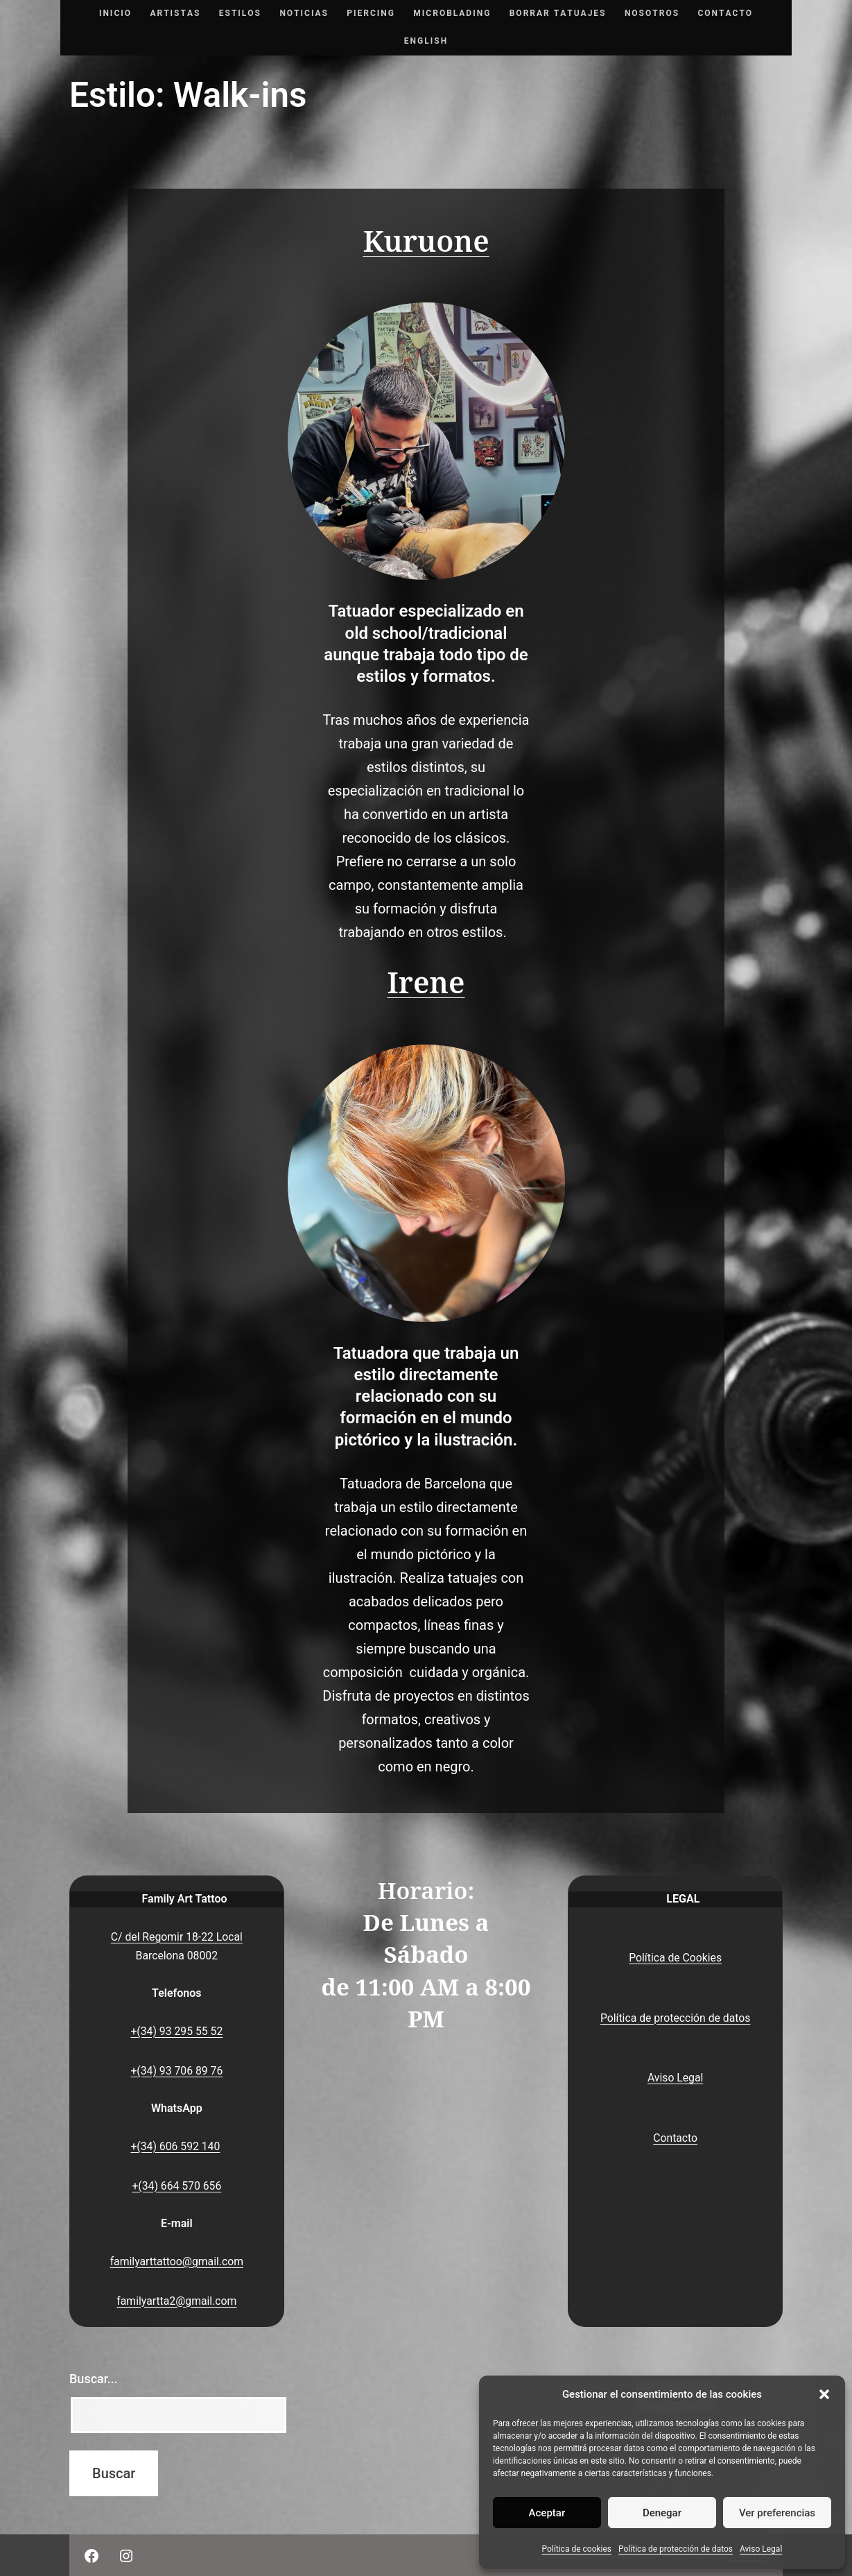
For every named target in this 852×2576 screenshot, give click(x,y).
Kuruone (426, 242)
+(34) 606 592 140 (175, 2146)
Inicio (115, 13)
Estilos (240, 13)
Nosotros (652, 13)
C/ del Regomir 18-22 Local (177, 1936)
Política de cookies (577, 2549)
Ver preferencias (777, 2513)
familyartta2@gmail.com (176, 2301)
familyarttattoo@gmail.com (176, 2261)
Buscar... (93, 2378)
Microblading (452, 13)
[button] (824, 2394)
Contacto (725, 13)
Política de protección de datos (675, 2549)
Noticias (304, 13)
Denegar (662, 2513)
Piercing (371, 13)
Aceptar (547, 2513)
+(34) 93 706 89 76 (176, 2070)
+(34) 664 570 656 (176, 2185)
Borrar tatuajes (558, 13)
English (426, 41)
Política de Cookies (675, 1957)
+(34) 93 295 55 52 (176, 2031)
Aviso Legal (761, 2549)
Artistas (175, 13)
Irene (426, 983)
